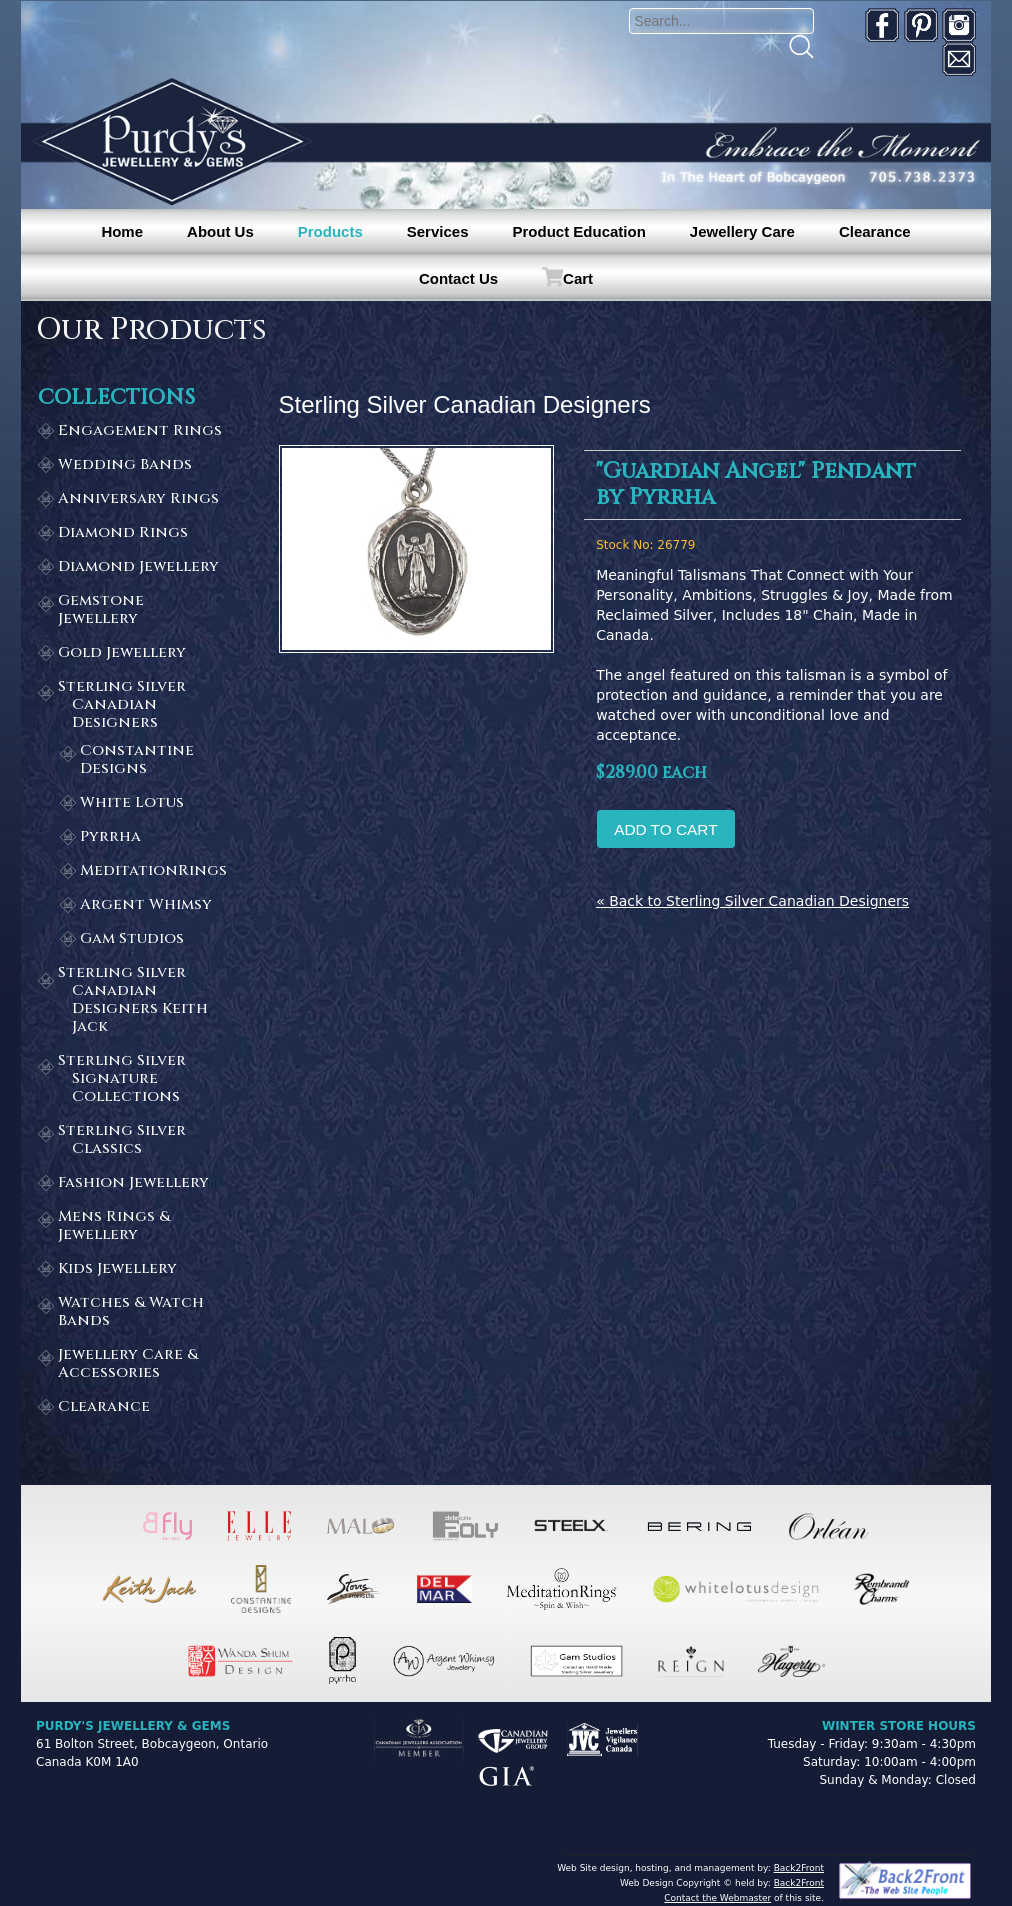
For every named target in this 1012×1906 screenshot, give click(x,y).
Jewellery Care (742, 231)
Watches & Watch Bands (131, 1312)
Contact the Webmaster (717, 1898)
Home (122, 231)
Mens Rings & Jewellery (114, 1226)
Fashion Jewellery (133, 1183)
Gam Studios (132, 939)
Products (330, 231)
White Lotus (132, 803)
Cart (578, 278)
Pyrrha (110, 837)
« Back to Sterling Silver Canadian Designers (752, 901)
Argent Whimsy (146, 905)
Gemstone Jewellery (101, 610)
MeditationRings (153, 871)
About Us (220, 231)
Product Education (578, 231)
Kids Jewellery (117, 1269)
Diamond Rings (123, 533)
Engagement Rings (140, 431)
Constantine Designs (137, 760)
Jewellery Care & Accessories (128, 1364)
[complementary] (867, 1796)
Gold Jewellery (122, 653)
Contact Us (458, 278)
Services (438, 231)
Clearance (875, 231)
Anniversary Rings (138, 499)
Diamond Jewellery (138, 567)
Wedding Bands (125, 465)
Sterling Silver (142, 705)
